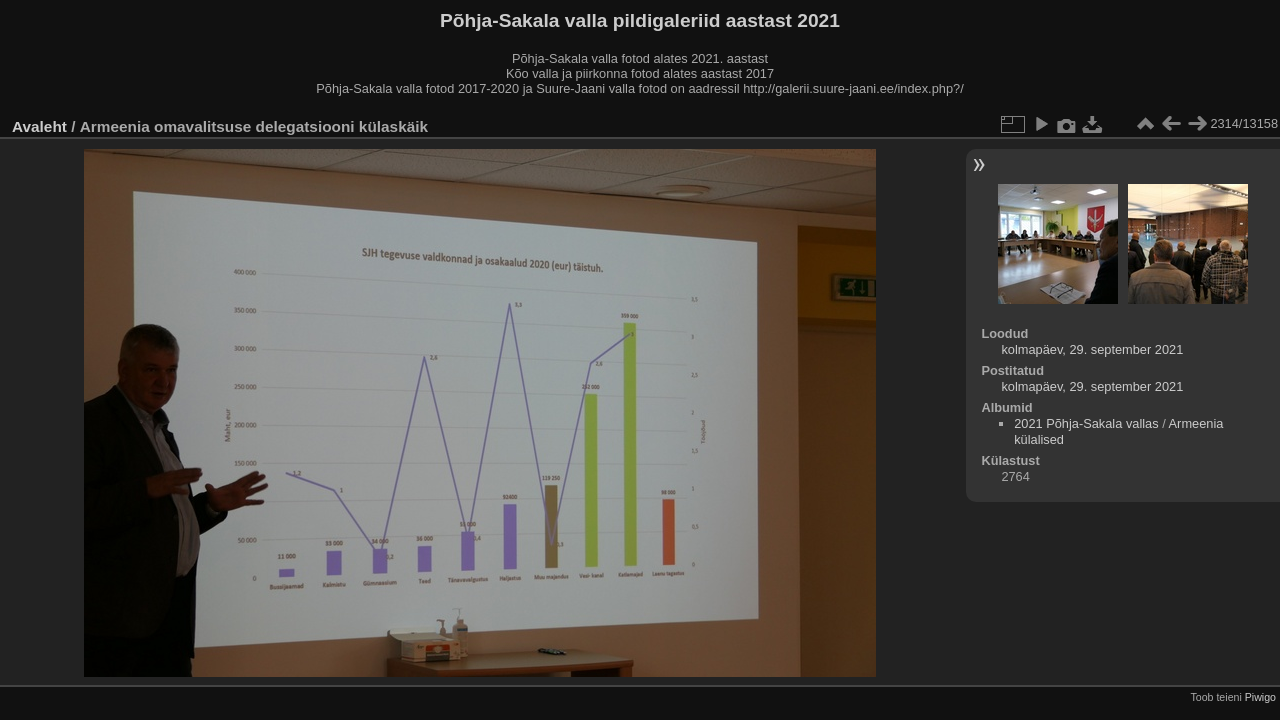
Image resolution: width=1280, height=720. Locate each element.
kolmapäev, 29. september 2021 (1092, 349)
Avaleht (39, 126)
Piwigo (1260, 697)
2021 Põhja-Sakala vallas (1086, 423)
